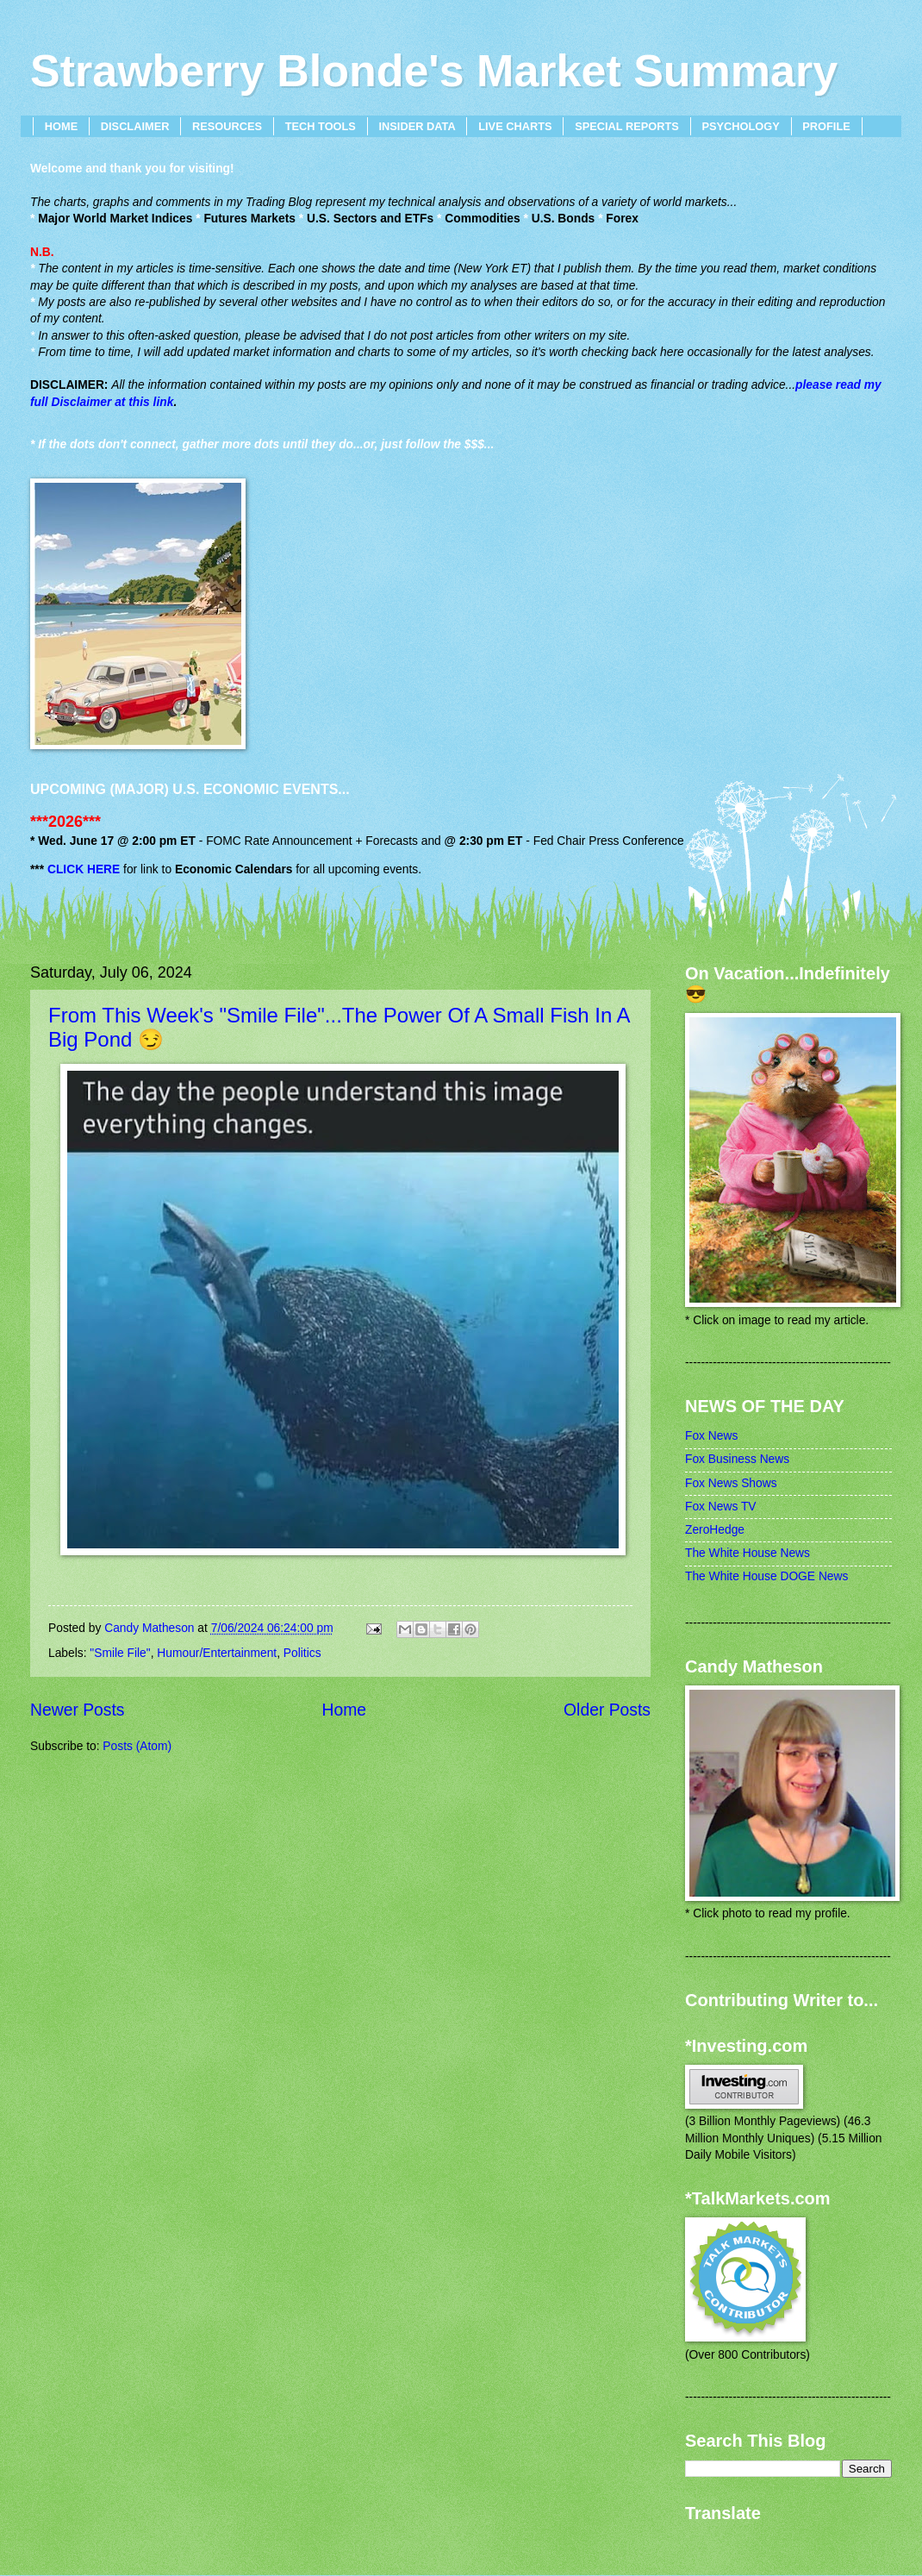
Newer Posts (77, 1710)
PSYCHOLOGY (740, 126)
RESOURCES (227, 126)
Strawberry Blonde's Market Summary (434, 71)
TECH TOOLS (320, 126)
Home (344, 1710)
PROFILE (826, 126)
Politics (302, 1653)
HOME (61, 126)
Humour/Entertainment (217, 1653)
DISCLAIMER (135, 126)
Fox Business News (737, 1459)
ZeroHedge (714, 1529)
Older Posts (607, 1710)
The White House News (747, 1553)
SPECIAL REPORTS (627, 126)
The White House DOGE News (766, 1576)
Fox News (711, 1435)
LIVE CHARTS (514, 126)
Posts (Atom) (137, 1746)
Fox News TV (721, 1506)
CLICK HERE (83, 869)
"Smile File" (120, 1653)
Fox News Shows (731, 1483)
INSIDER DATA (417, 126)
